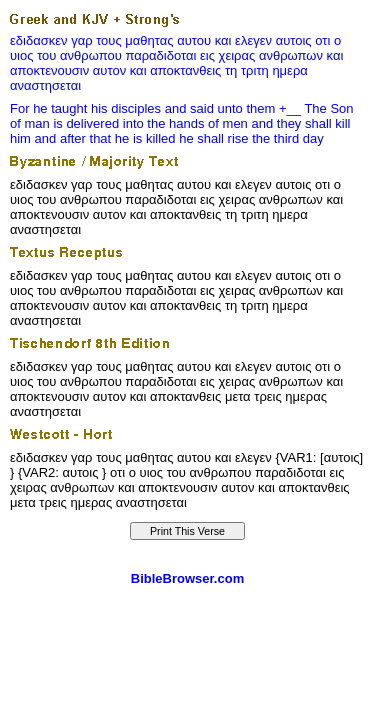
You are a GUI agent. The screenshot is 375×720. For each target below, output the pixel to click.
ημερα (289, 70)
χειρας (237, 55)
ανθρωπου (91, 55)
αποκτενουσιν (49, 70)
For (20, 108)
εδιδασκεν (39, 40)
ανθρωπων (291, 55)
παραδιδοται (160, 55)
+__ (290, 108)
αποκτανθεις (185, 70)
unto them (247, 108)
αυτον (109, 70)
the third (275, 138)
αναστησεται (45, 85)
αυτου (194, 40)
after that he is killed (118, 138)
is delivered (86, 123)
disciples (136, 108)
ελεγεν (253, 40)
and (176, 108)
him (20, 138)
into (133, 123)
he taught (60, 108)
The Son (328, 108)
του (46, 55)
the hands (175, 123)
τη (231, 70)
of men (228, 123)
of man (30, 123)
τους (109, 40)
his (99, 108)
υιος (22, 55)
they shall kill (314, 123)
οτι (322, 40)
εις (207, 55)
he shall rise (213, 138)
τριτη (255, 70)
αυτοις (294, 40)
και (223, 40)
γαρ (81, 40)
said (202, 108)
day (313, 138)
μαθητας (149, 40)
